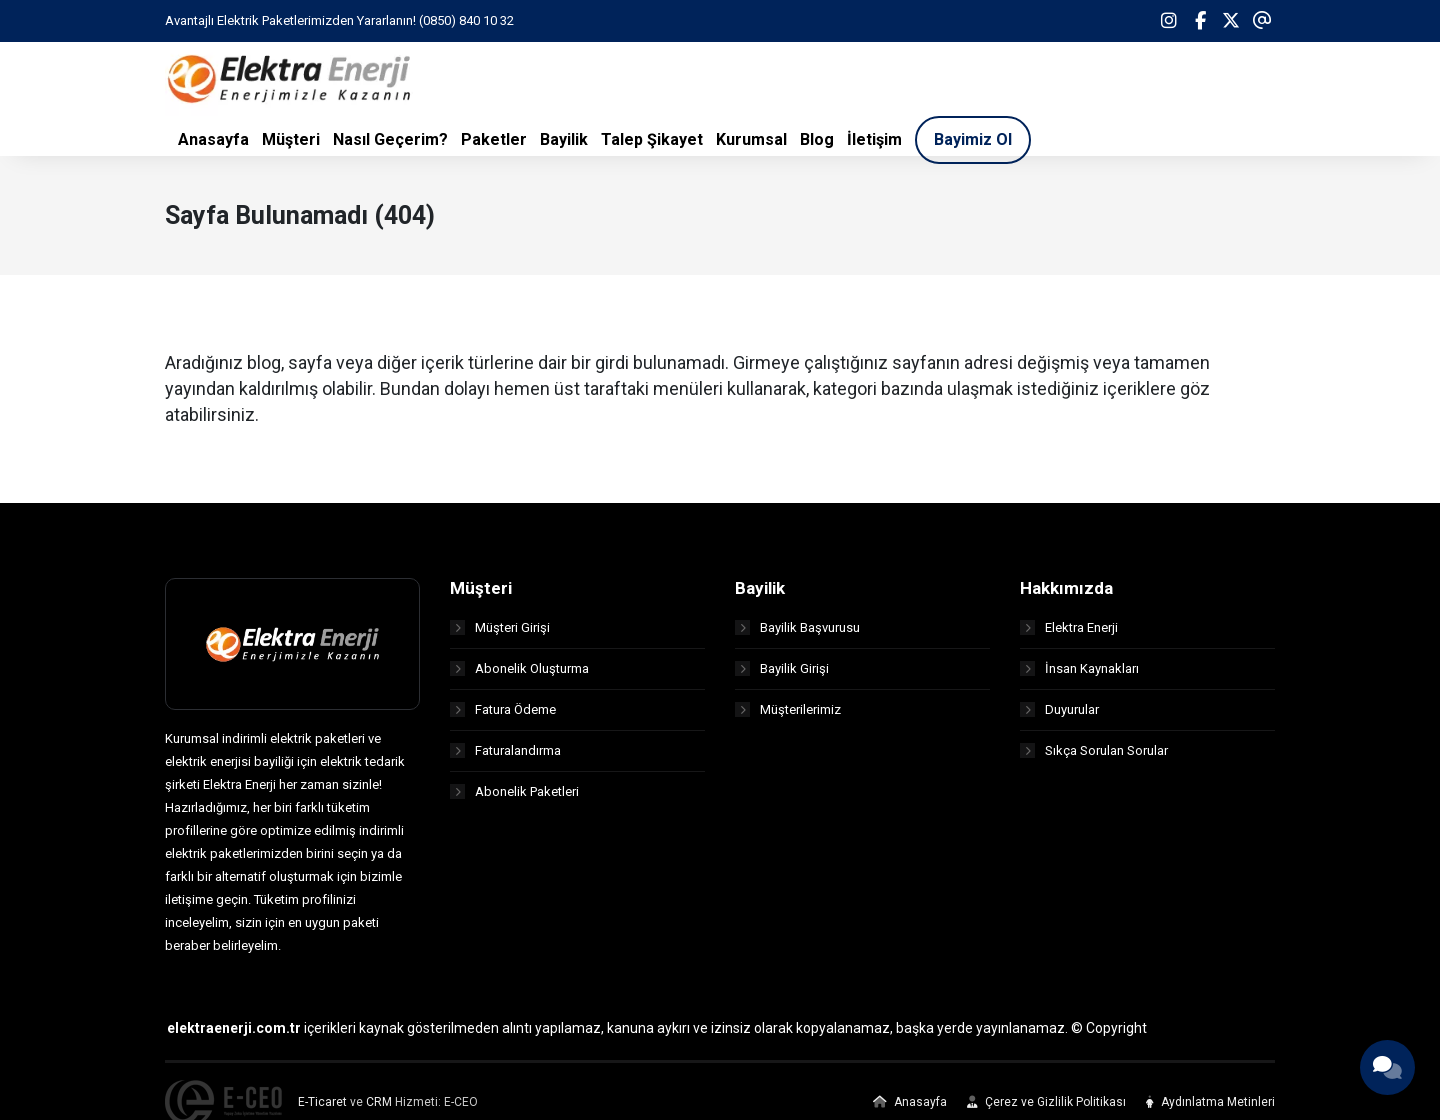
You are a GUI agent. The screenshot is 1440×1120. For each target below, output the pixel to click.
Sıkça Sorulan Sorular (1094, 750)
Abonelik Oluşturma (519, 668)
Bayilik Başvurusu (797, 627)
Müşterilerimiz (788, 709)
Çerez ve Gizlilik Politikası (1046, 1102)
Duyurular (1059, 709)
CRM (379, 1102)
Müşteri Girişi (500, 627)
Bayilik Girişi (782, 668)
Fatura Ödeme (503, 709)
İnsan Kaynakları (1079, 668)
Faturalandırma (505, 750)
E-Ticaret (322, 1102)
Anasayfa (910, 1102)
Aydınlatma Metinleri (1210, 1102)
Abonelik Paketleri (514, 791)
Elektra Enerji (1069, 627)
